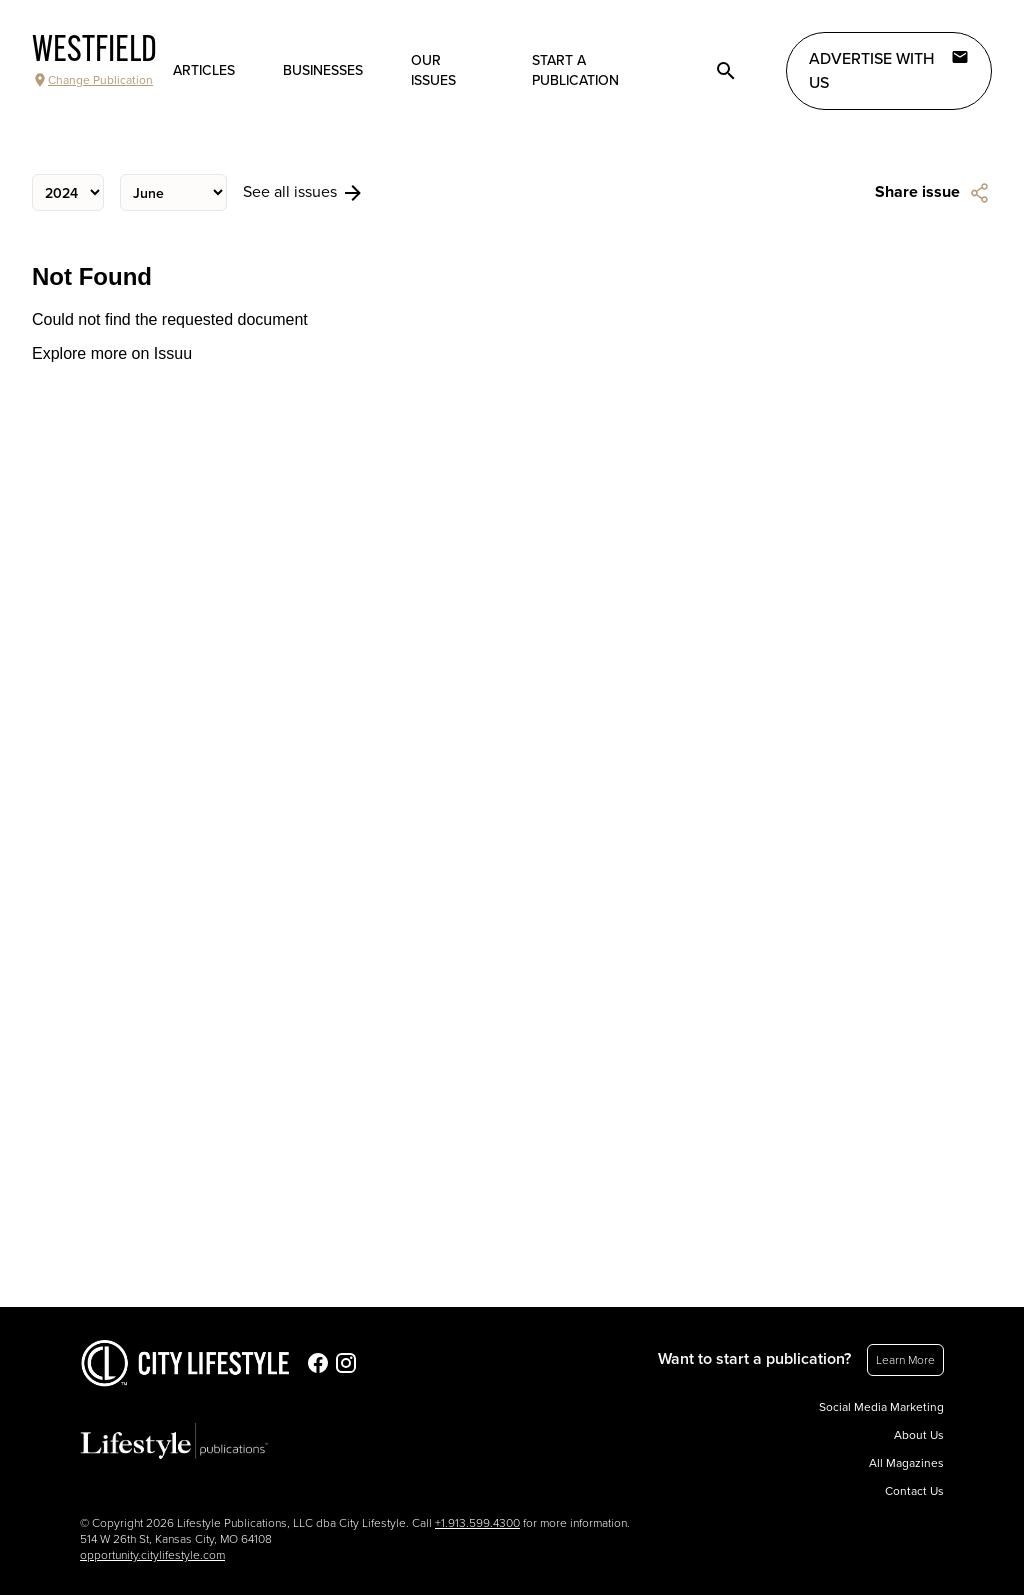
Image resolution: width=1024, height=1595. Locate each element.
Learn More (905, 1360)
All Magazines (906, 1463)
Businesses (323, 70)
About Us (919, 1435)
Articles (204, 70)
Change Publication (92, 80)
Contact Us (914, 1491)
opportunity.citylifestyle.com (152, 1555)
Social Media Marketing (881, 1407)
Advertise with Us (889, 70)
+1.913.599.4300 (477, 1523)
